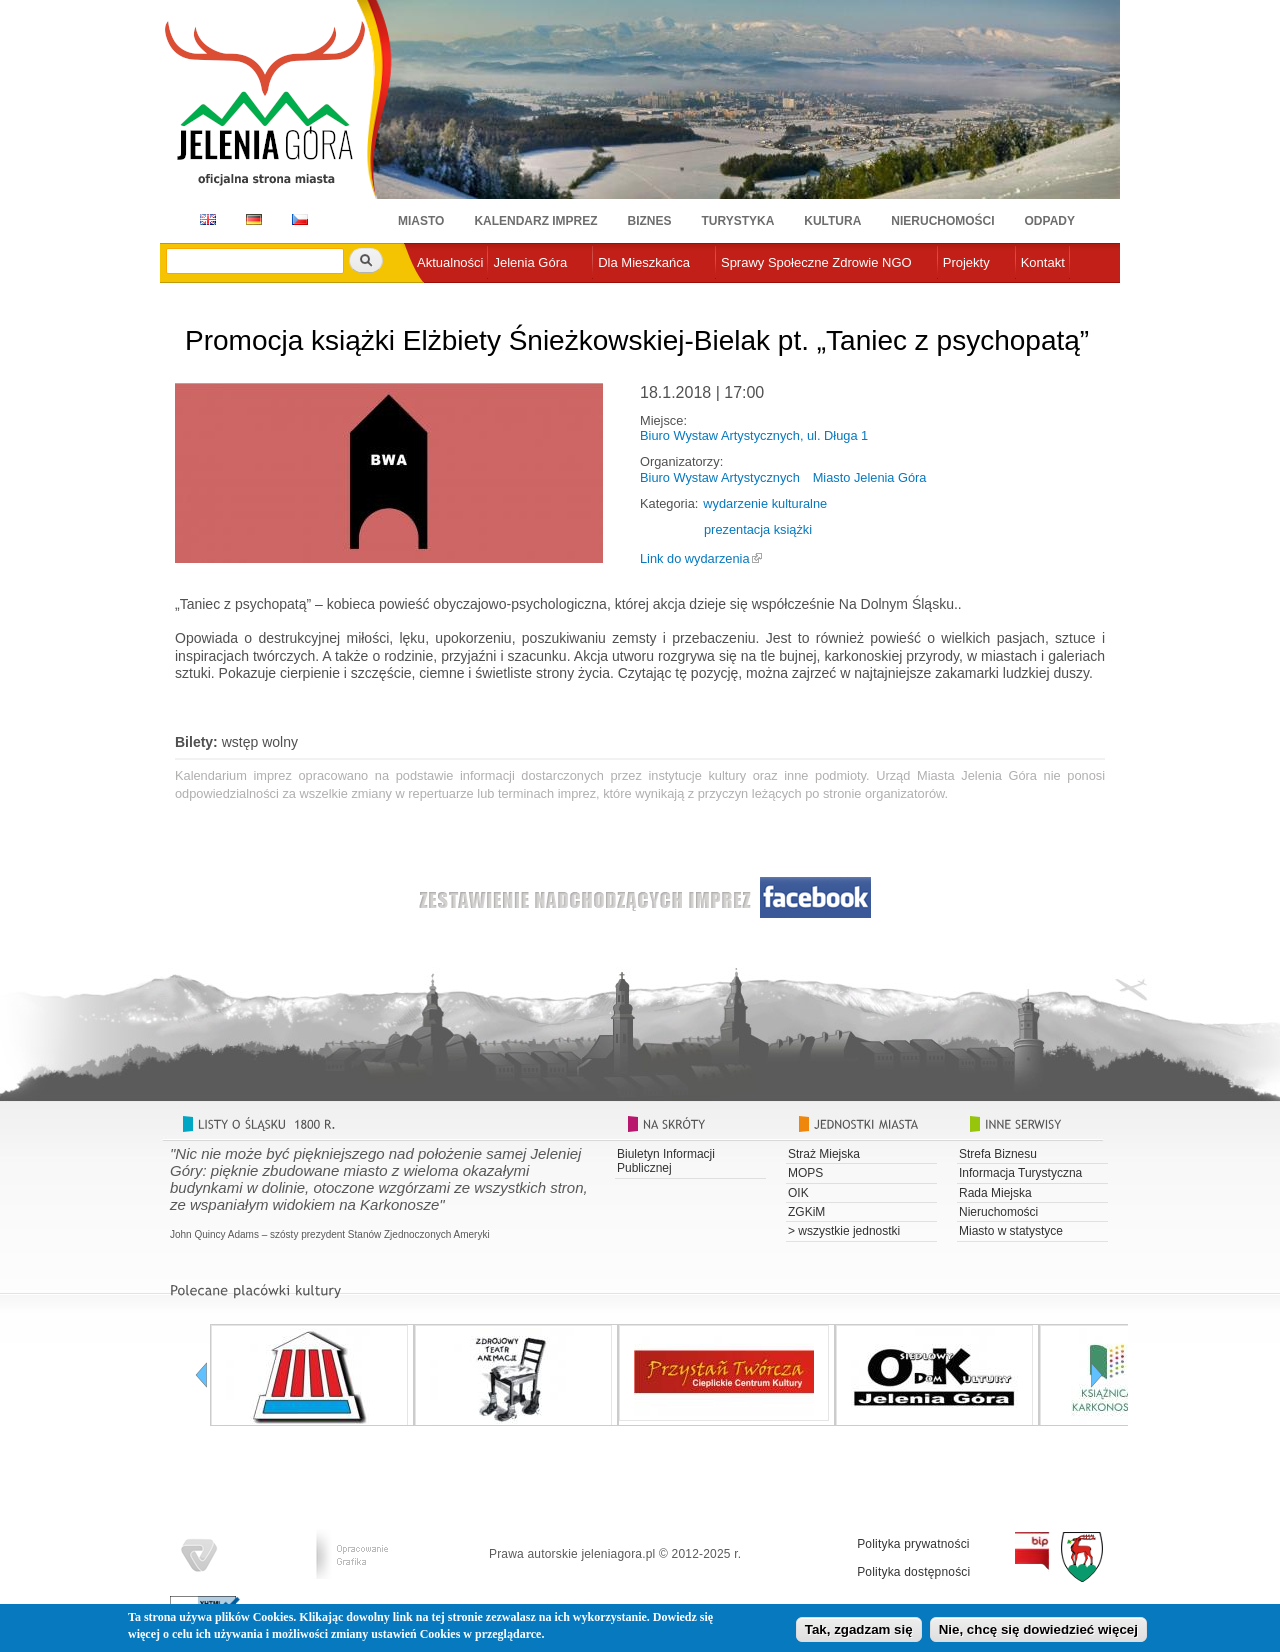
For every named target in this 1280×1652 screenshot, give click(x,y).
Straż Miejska (824, 1154)
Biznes (650, 221)
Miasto (421, 221)
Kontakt (1043, 262)
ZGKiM (806, 1212)
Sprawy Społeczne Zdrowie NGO (816, 262)
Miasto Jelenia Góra (870, 477)
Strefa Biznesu (998, 1154)
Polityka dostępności (913, 1572)
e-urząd (439, 295)
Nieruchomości (942, 221)
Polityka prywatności (913, 1544)
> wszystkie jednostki (844, 1231)
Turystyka (738, 221)
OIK (798, 1193)
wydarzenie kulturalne (765, 503)
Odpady (1050, 221)
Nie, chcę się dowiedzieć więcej (1038, 1632)
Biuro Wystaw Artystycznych (720, 477)
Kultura (832, 221)
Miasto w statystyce (1011, 1231)
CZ (300, 219)
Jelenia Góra (530, 262)
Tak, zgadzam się (859, 1632)
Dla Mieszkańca (644, 262)
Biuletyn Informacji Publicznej (666, 1161)
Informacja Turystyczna (1020, 1173)
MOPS (805, 1173)
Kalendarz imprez (535, 221)
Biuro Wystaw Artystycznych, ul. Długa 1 (754, 435)
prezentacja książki (758, 529)
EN (204, 219)
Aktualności (450, 262)
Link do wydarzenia (695, 558)
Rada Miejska (995, 1193)
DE (250, 219)
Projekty (966, 262)
